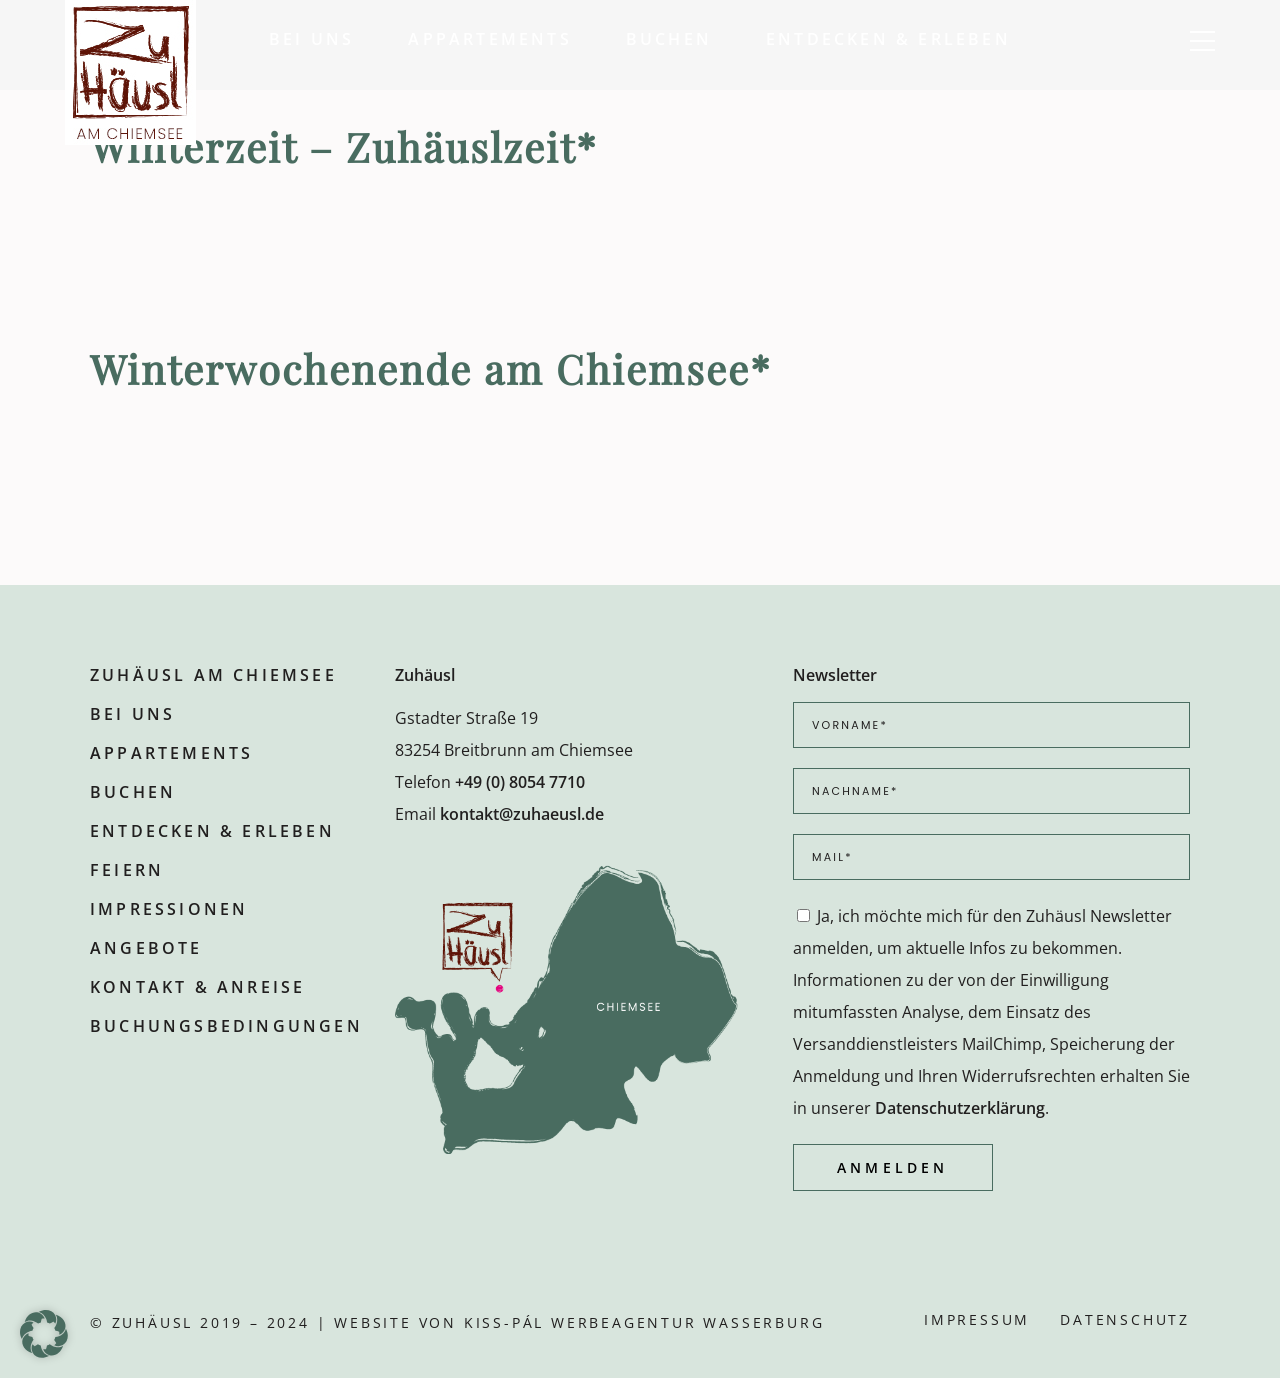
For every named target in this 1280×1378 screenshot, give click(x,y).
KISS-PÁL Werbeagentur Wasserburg (644, 1322)
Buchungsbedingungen (226, 1026)
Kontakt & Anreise (197, 987)
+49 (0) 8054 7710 (520, 782)
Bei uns (132, 714)
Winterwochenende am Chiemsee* (431, 368)
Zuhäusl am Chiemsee (213, 675)
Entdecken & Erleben (212, 831)
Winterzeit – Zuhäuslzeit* (344, 146)
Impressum (977, 1319)
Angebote (146, 948)
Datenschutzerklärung (960, 1108)
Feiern (127, 870)
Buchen (133, 792)
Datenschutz (1125, 1319)
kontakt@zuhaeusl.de (522, 814)
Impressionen (169, 909)
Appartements (171, 753)
